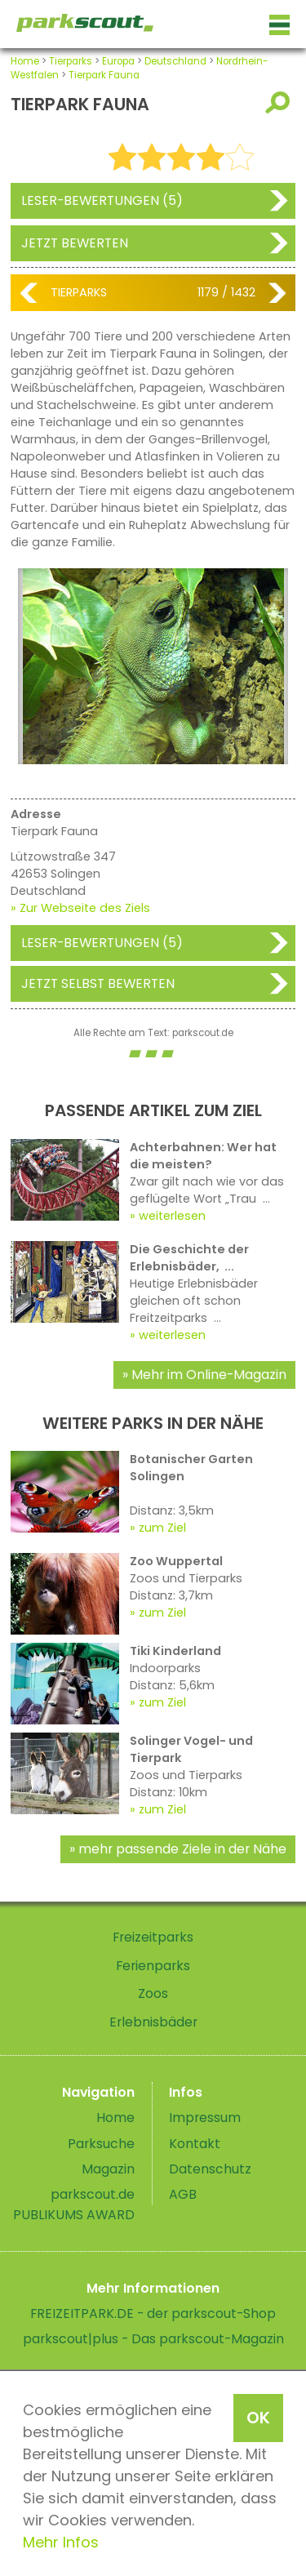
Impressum (205, 2117)
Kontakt (194, 2143)
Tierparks (70, 61)
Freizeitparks (153, 1937)
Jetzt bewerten (74, 243)
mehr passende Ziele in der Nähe (182, 1849)
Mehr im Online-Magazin (208, 1374)
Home (25, 61)
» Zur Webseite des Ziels (80, 908)
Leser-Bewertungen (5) (102, 200)
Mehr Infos (61, 2542)
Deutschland (175, 61)
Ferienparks (153, 1965)
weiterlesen (172, 1216)
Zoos (153, 1993)
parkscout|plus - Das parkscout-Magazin (153, 2338)
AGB (183, 2194)
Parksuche (101, 2143)
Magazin (108, 2169)
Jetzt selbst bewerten (98, 983)
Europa (118, 61)
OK (258, 2417)
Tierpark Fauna (104, 75)
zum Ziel (162, 1527)
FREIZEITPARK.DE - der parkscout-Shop (153, 2313)
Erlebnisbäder (153, 2022)
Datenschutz (210, 2169)
